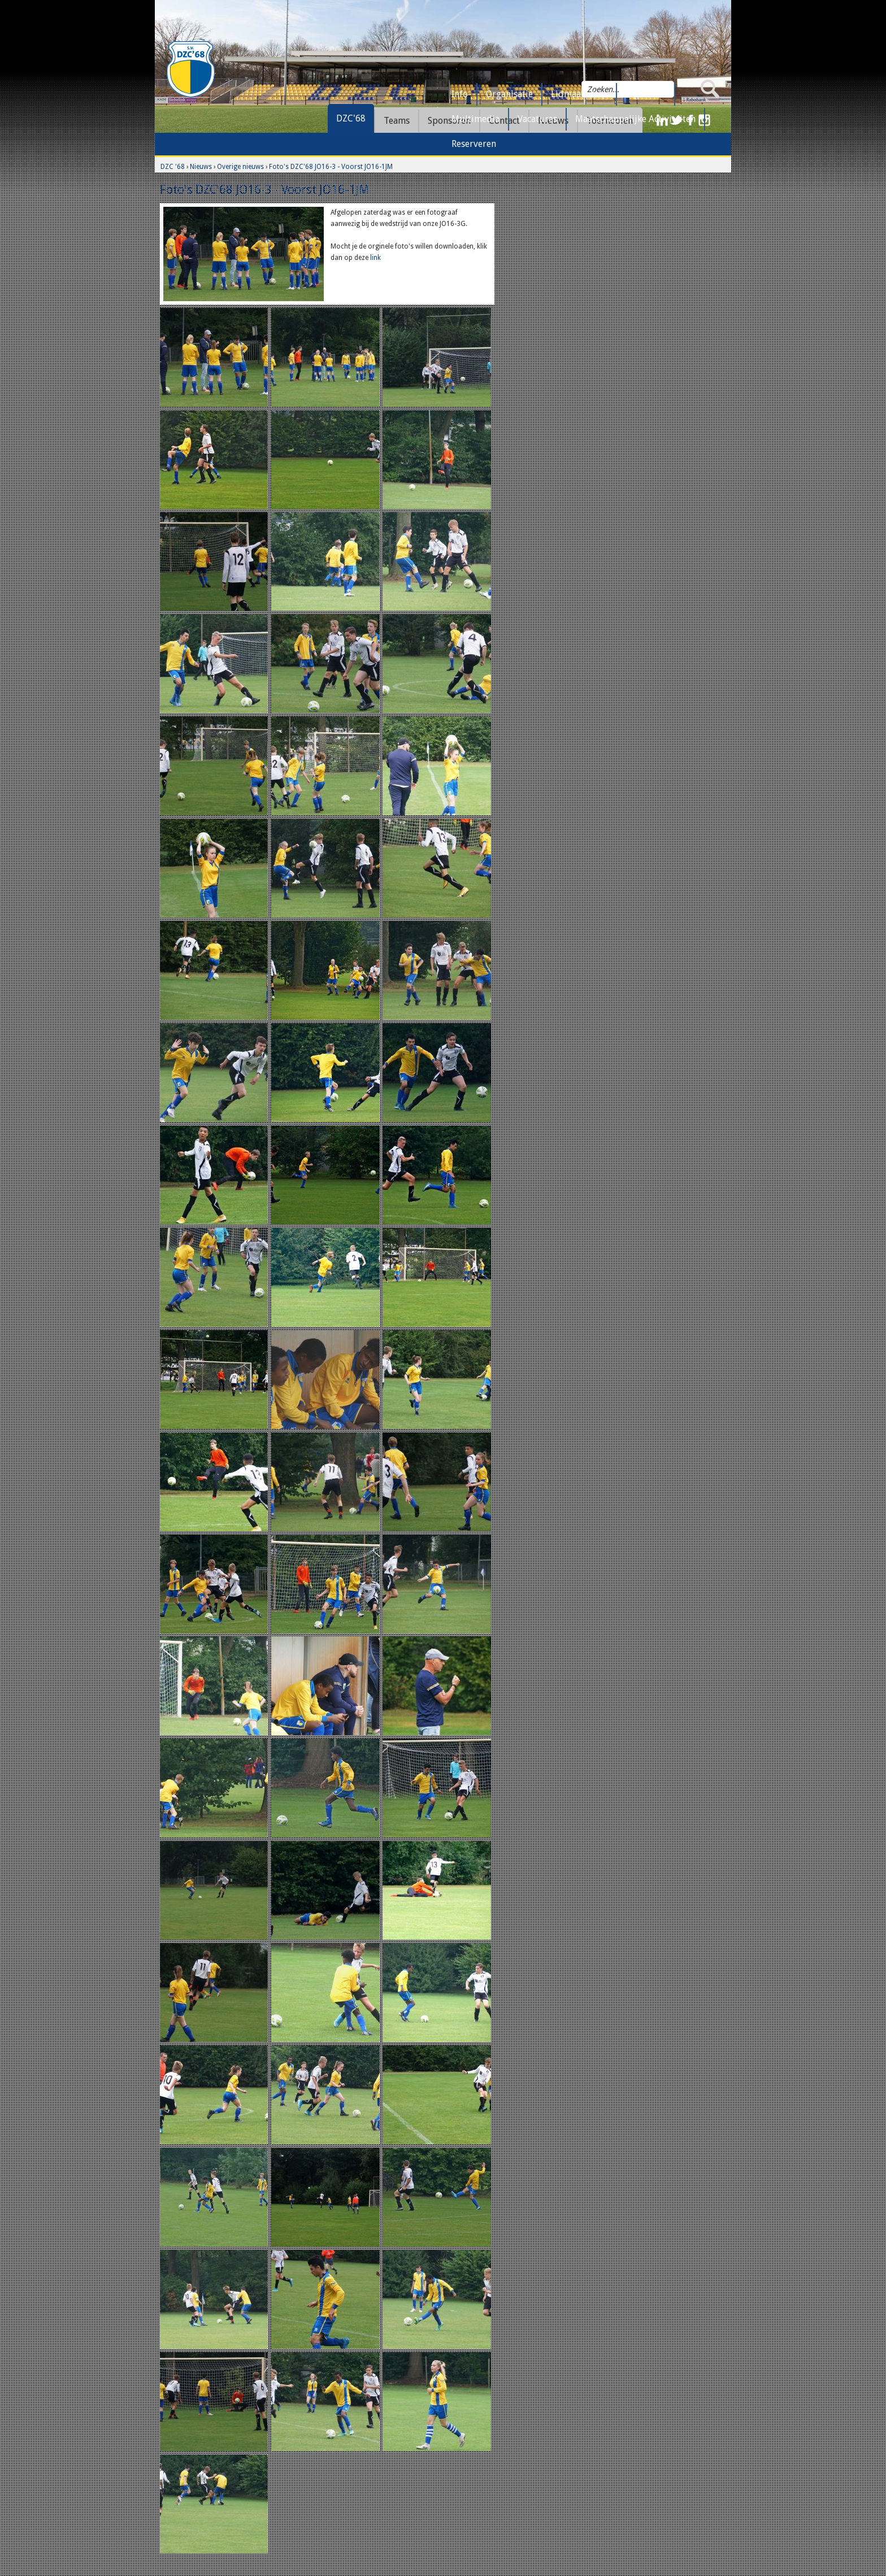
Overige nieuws (240, 167)
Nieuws (201, 167)
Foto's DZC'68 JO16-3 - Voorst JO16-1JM (331, 167)
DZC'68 (351, 118)
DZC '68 (172, 167)
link (375, 258)
